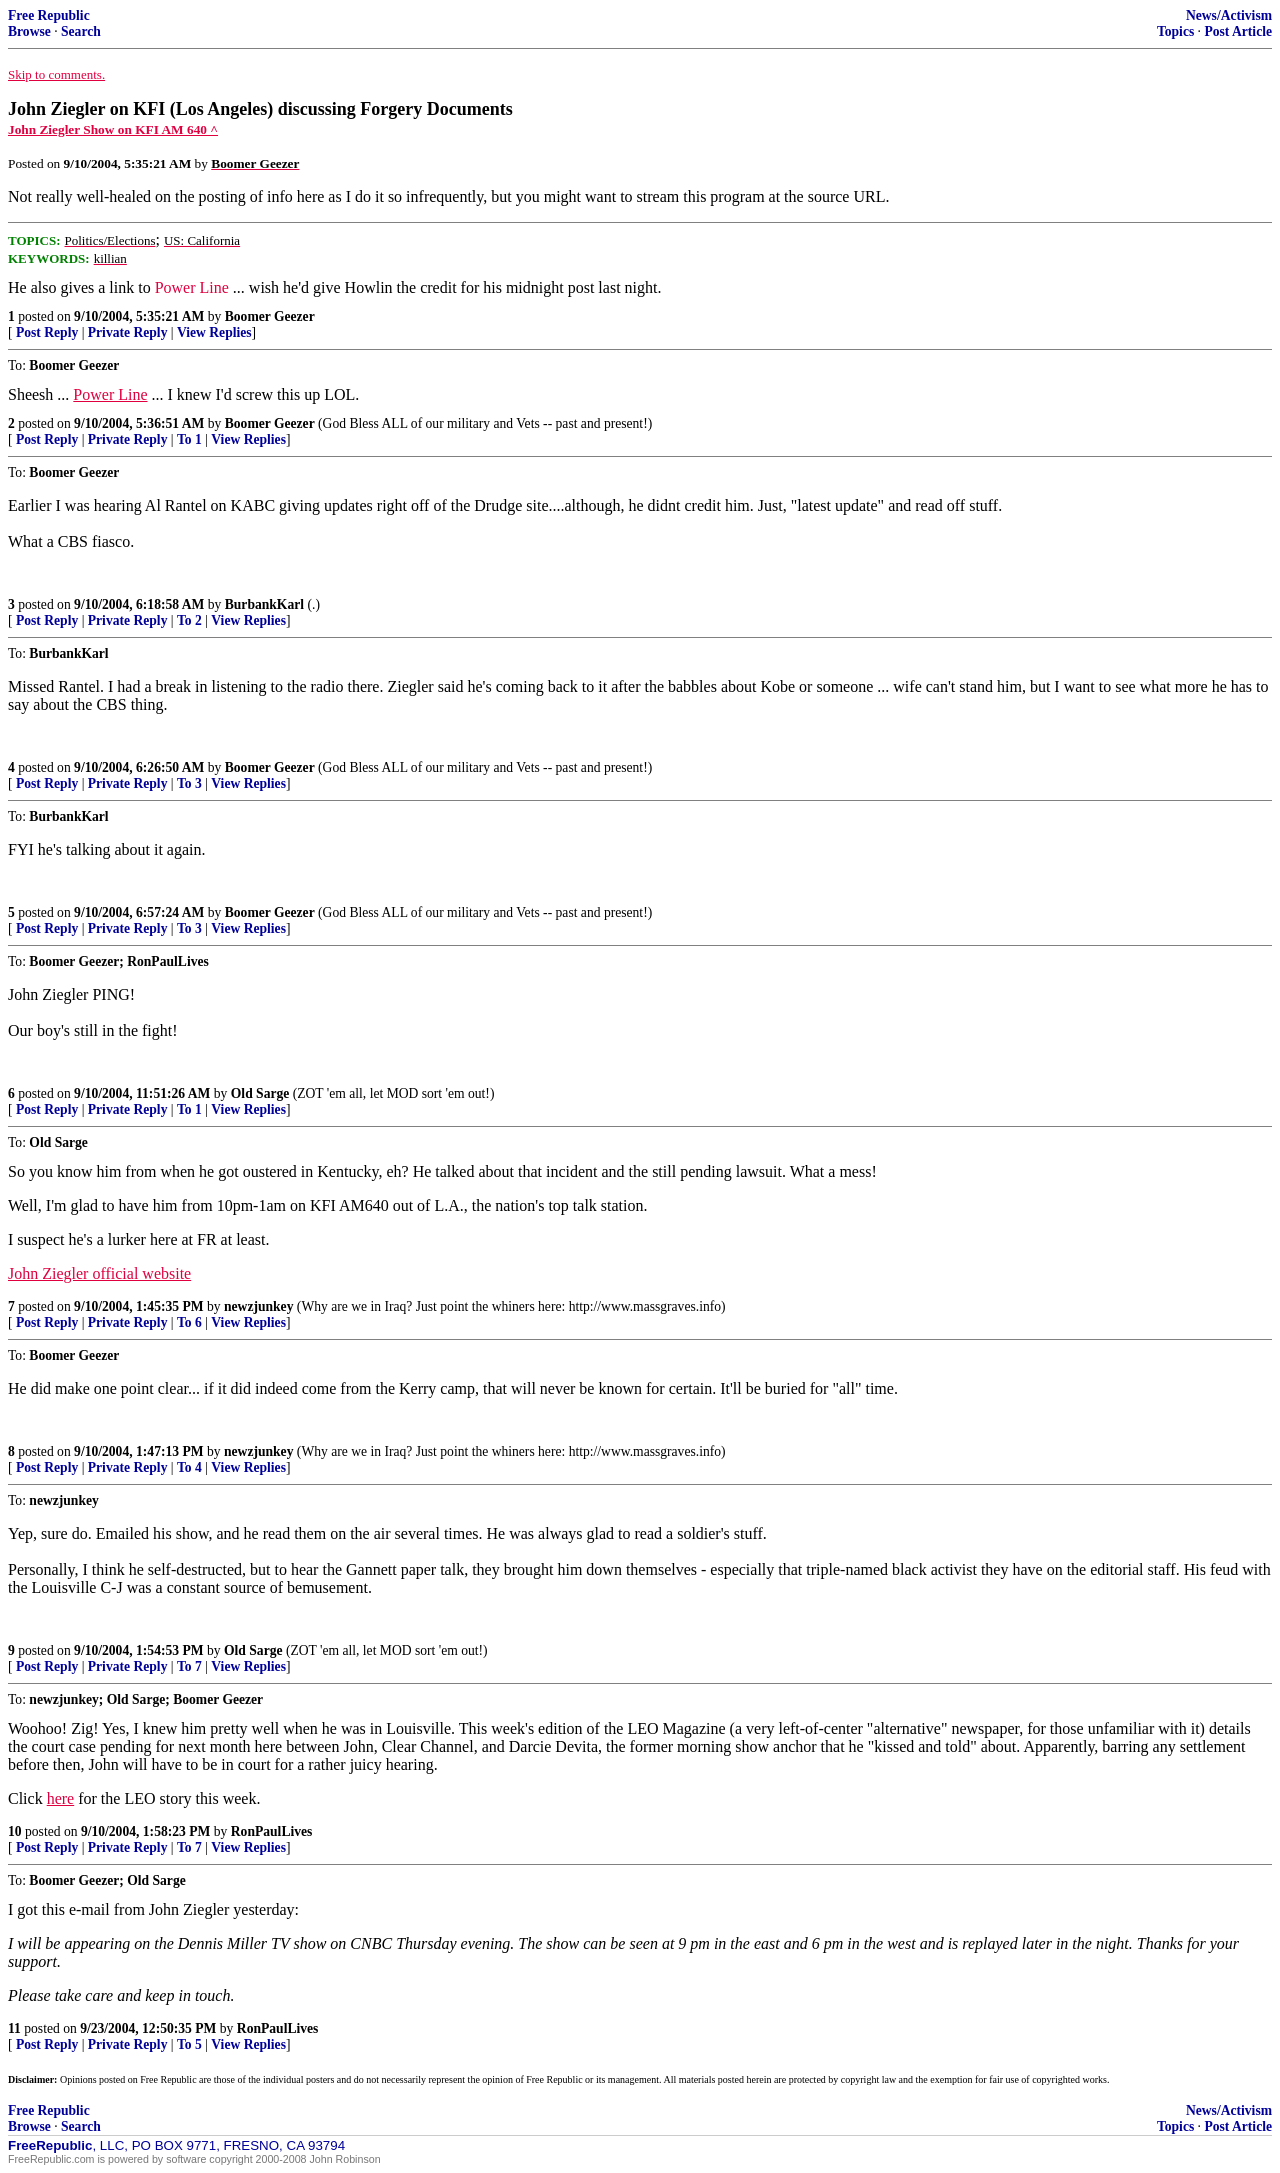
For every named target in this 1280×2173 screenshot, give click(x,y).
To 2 (189, 620)
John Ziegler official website (99, 1273)
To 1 (189, 439)
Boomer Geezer (270, 316)
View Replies (214, 332)
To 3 (189, 783)
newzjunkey (258, 1306)
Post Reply (47, 332)
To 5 (189, 2044)
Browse (29, 31)
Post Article (1238, 31)
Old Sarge (260, 1093)
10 (15, 1831)
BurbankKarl (264, 604)
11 (14, 2028)
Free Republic (49, 15)
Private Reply (128, 332)
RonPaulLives (272, 1831)
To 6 (189, 1322)
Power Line (192, 287)
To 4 (189, 1467)
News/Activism (1229, 15)
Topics (1175, 31)
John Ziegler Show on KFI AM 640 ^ (113, 129)
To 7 (189, 1666)
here (61, 1798)
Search (81, 31)
